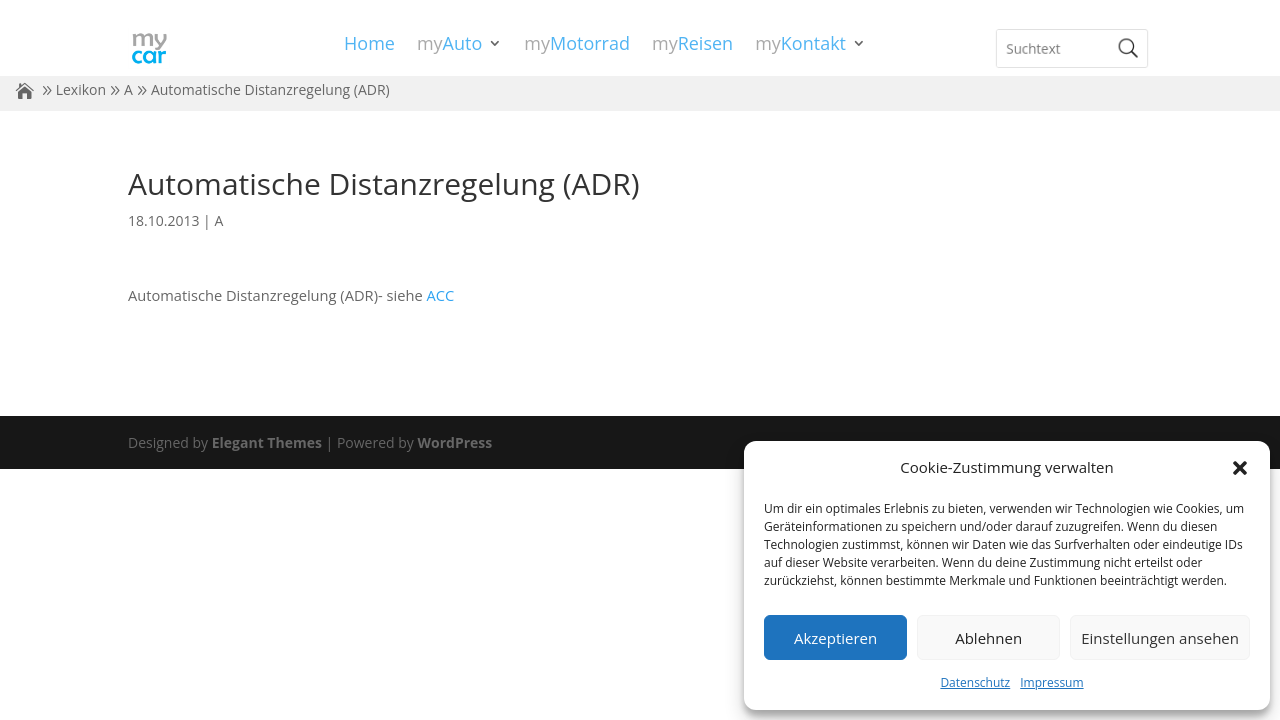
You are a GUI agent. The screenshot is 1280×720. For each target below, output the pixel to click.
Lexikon (81, 89)
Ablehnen (988, 638)
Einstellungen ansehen (1160, 638)
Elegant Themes (267, 442)
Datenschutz (975, 682)
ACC (440, 295)
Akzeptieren (835, 638)
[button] (1240, 468)
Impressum (1051, 682)
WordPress (454, 442)
